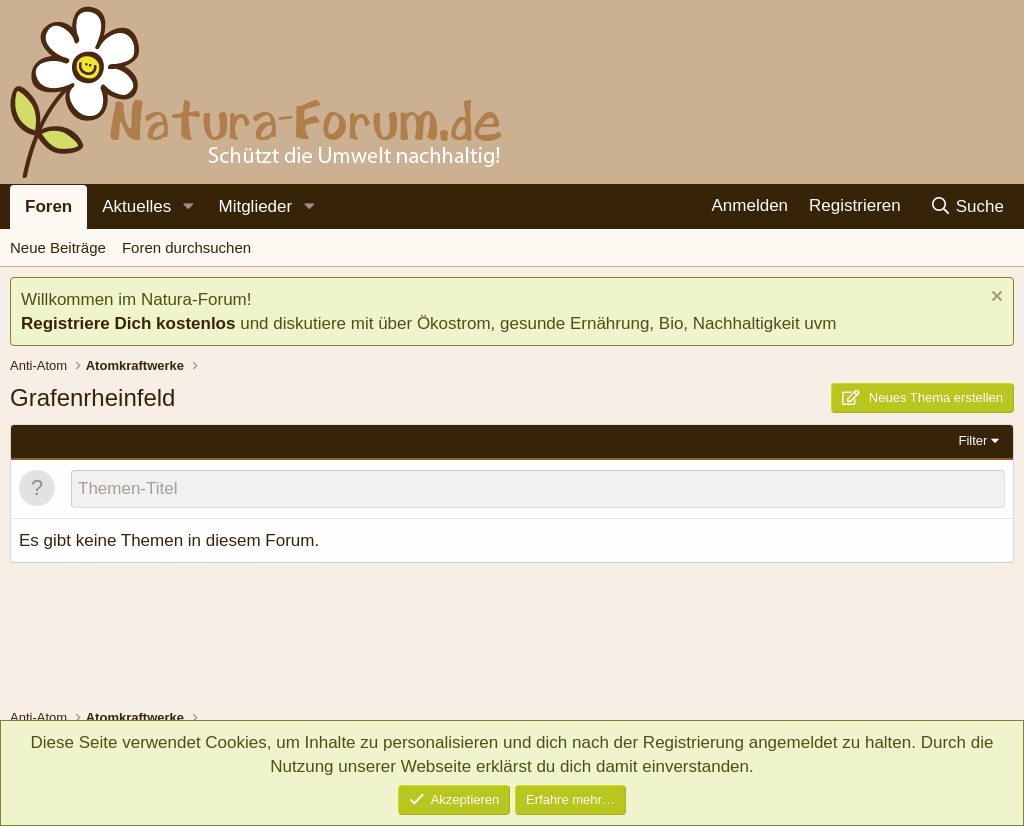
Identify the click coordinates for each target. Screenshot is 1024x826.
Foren (48, 206)
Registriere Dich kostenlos (128, 323)
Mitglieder (255, 206)
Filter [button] (973, 440)
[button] (188, 207)
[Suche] (966, 206)
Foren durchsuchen (186, 247)
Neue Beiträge (58, 247)
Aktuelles (136, 206)
